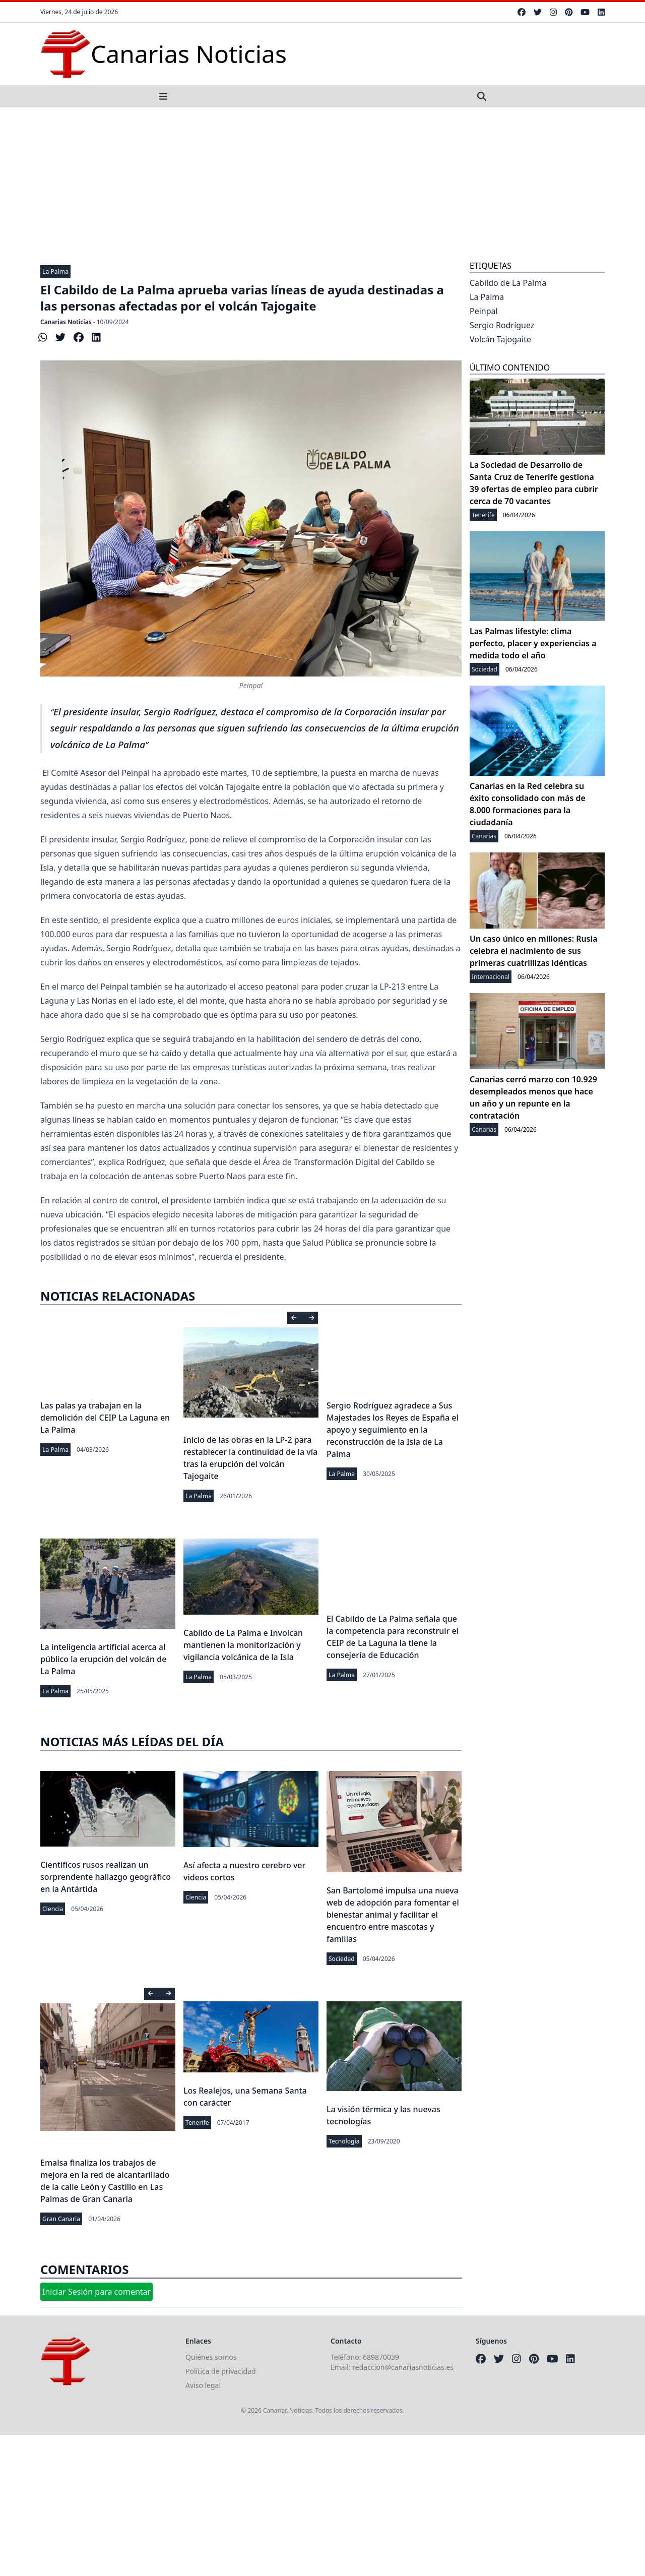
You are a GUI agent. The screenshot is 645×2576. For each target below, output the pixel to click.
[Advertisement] (322, 183)
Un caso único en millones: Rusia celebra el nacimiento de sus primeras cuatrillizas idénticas (534, 950)
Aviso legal (203, 2385)
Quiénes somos (210, 2357)
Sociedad (342, 1958)
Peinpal (484, 311)
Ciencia (52, 1909)
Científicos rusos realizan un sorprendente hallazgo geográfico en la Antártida (105, 1876)
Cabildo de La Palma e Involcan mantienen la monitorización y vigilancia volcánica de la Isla (243, 1645)
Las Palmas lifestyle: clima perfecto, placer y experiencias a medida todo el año (533, 643)
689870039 (381, 2357)
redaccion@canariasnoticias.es (403, 2367)
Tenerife (197, 2122)
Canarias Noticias (66, 322)
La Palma (55, 271)
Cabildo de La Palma (508, 282)
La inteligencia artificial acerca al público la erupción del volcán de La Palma (103, 1659)
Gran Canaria (61, 2219)
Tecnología (344, 2141)
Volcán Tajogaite (500, 339)
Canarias (484, 836)
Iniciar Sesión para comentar (96, 2291)
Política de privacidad (220, 2371)
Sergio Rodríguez (502, 325)
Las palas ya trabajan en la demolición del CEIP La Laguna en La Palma (105, 1417)
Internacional (490, 976)
